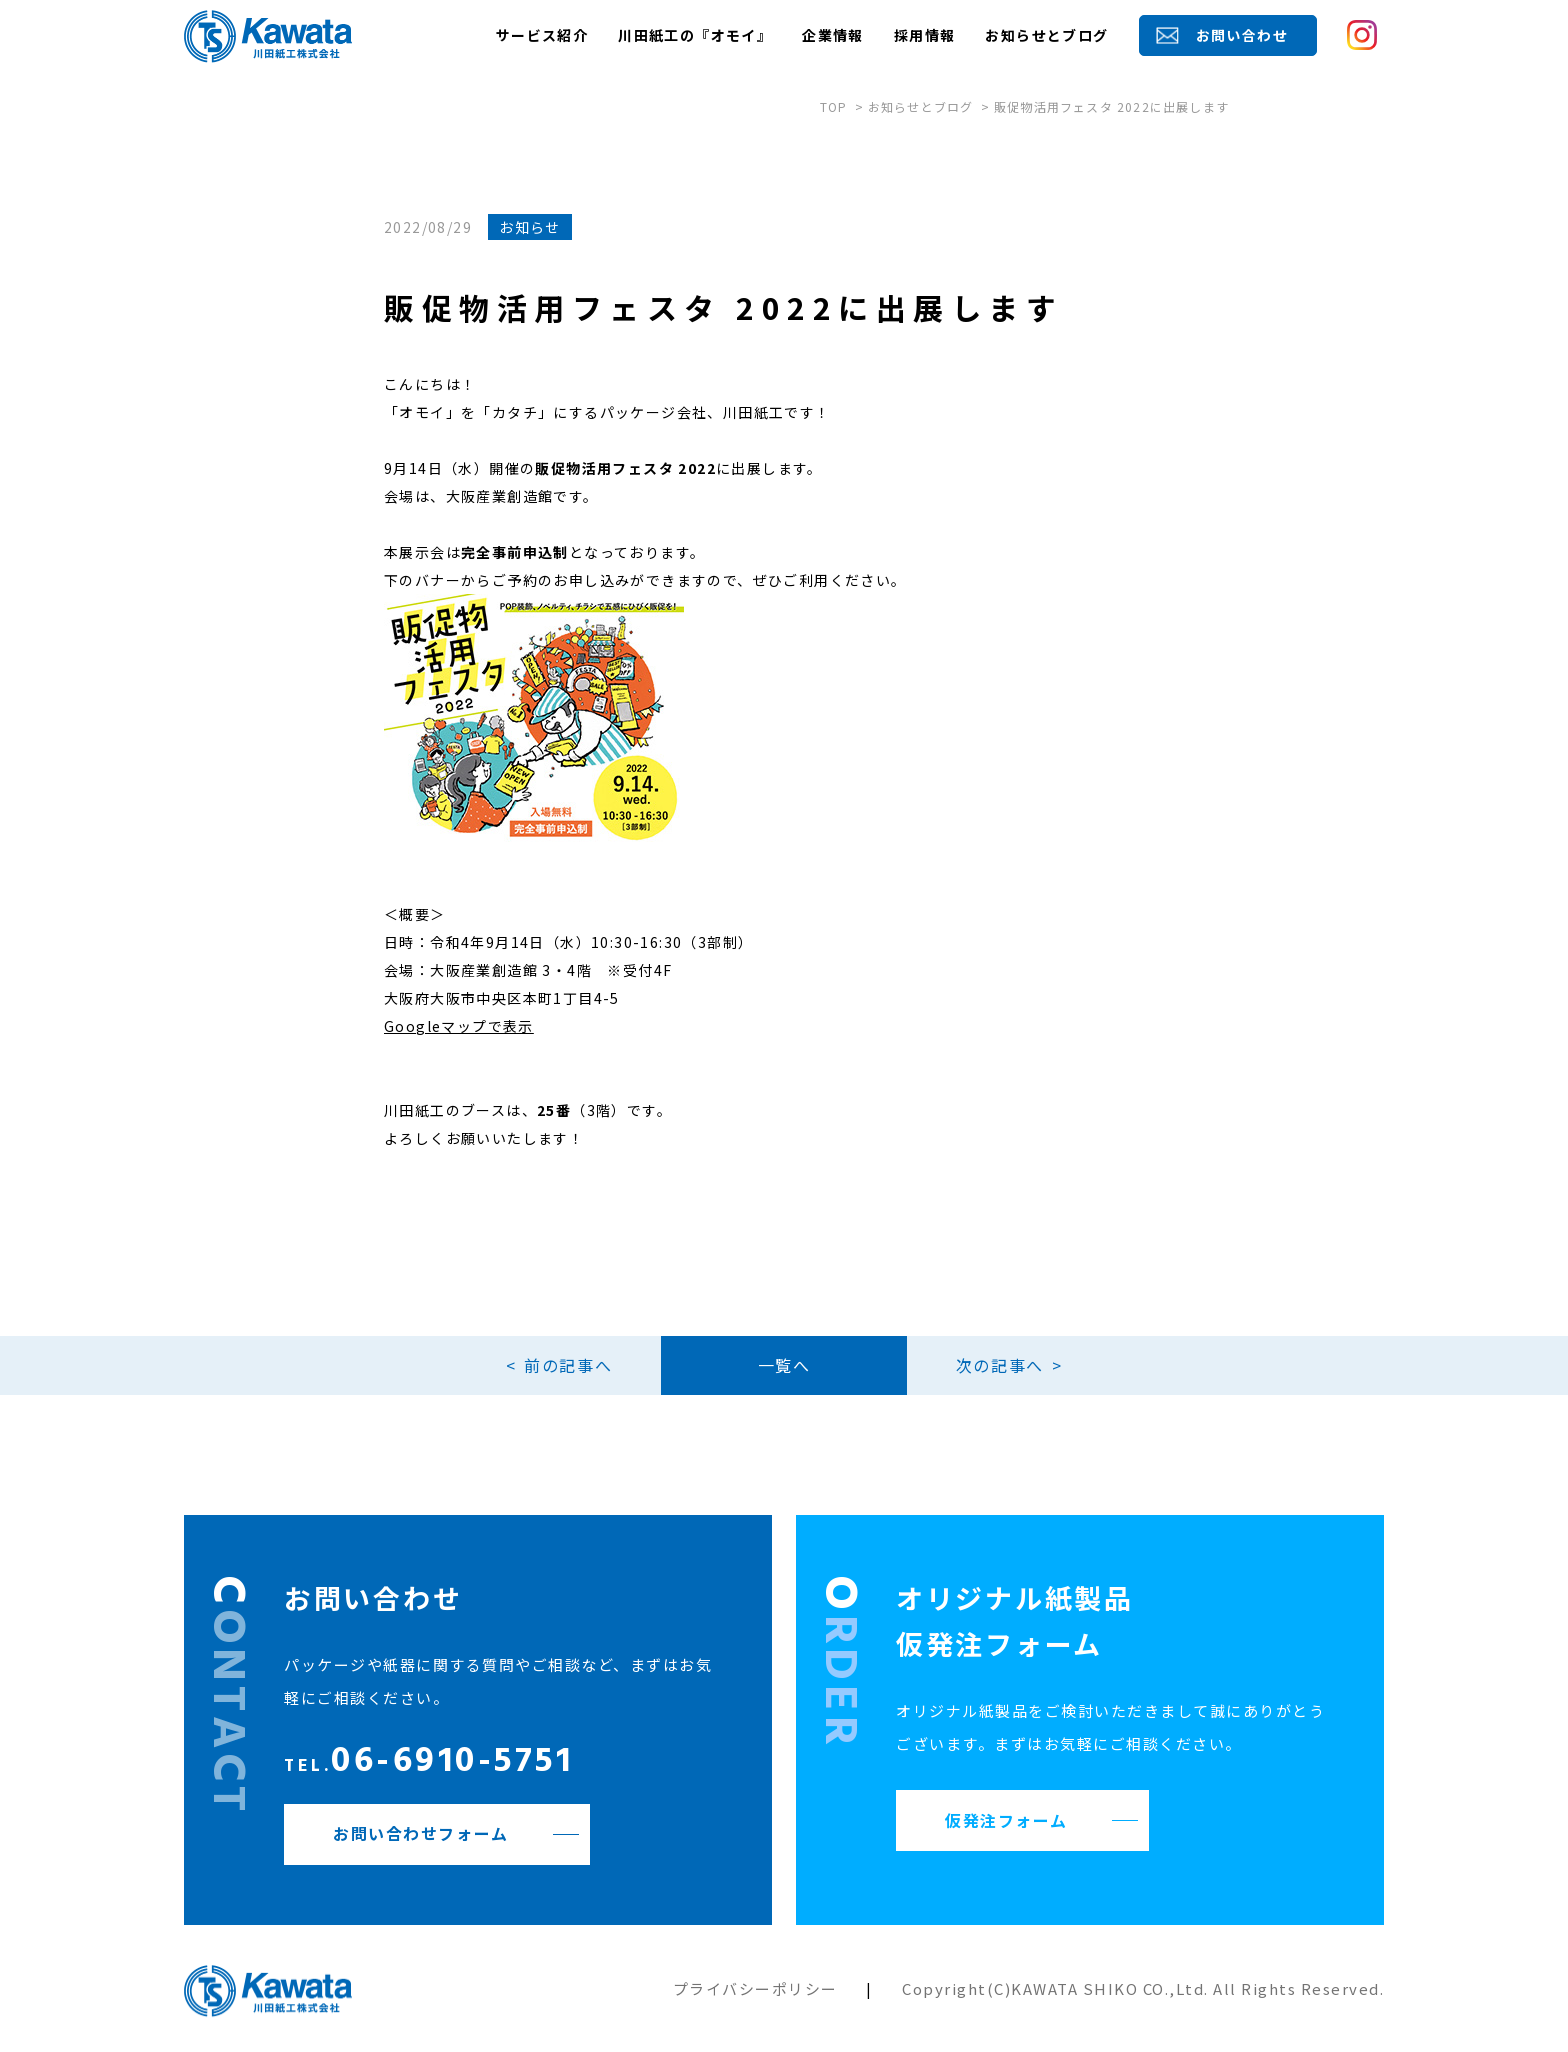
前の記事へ (567, 1365)
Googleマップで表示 (459, 1026)
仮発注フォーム (1006, 1820)
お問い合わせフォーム (421, 1834)
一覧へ (784, 1365)
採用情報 (925, 35)
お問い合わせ (1242, 35)
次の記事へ (1001, 1365)
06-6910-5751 (428, 1765)
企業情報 (833, 35)
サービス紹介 (542, 35)
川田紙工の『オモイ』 (695, 35)
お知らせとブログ (1046, 35)
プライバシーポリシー (755, 1988)
